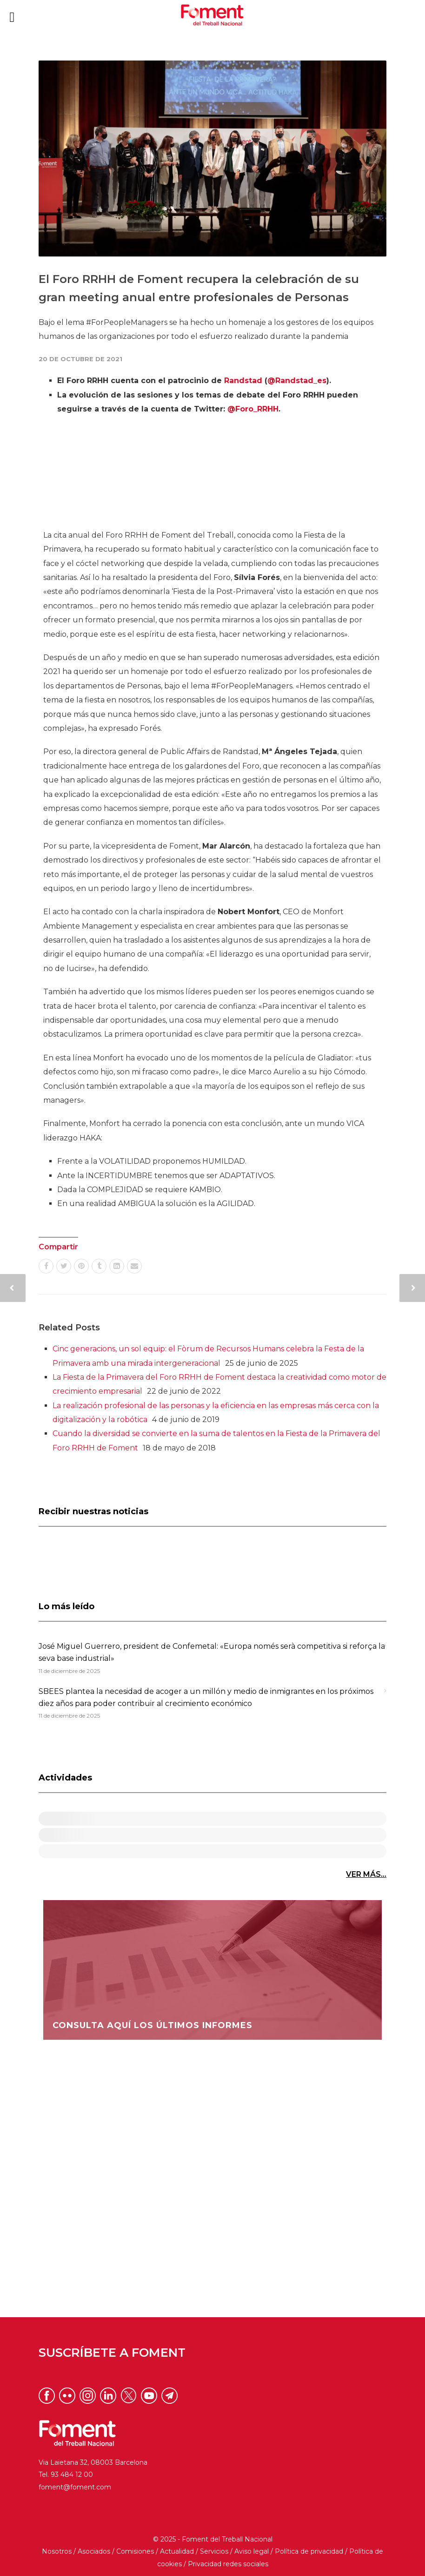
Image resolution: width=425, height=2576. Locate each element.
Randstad (243, 380)
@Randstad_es (296, 380)
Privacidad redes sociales (228, 2564)
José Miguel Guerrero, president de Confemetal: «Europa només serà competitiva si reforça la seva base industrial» (212, 1652)
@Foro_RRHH (253, 409)
